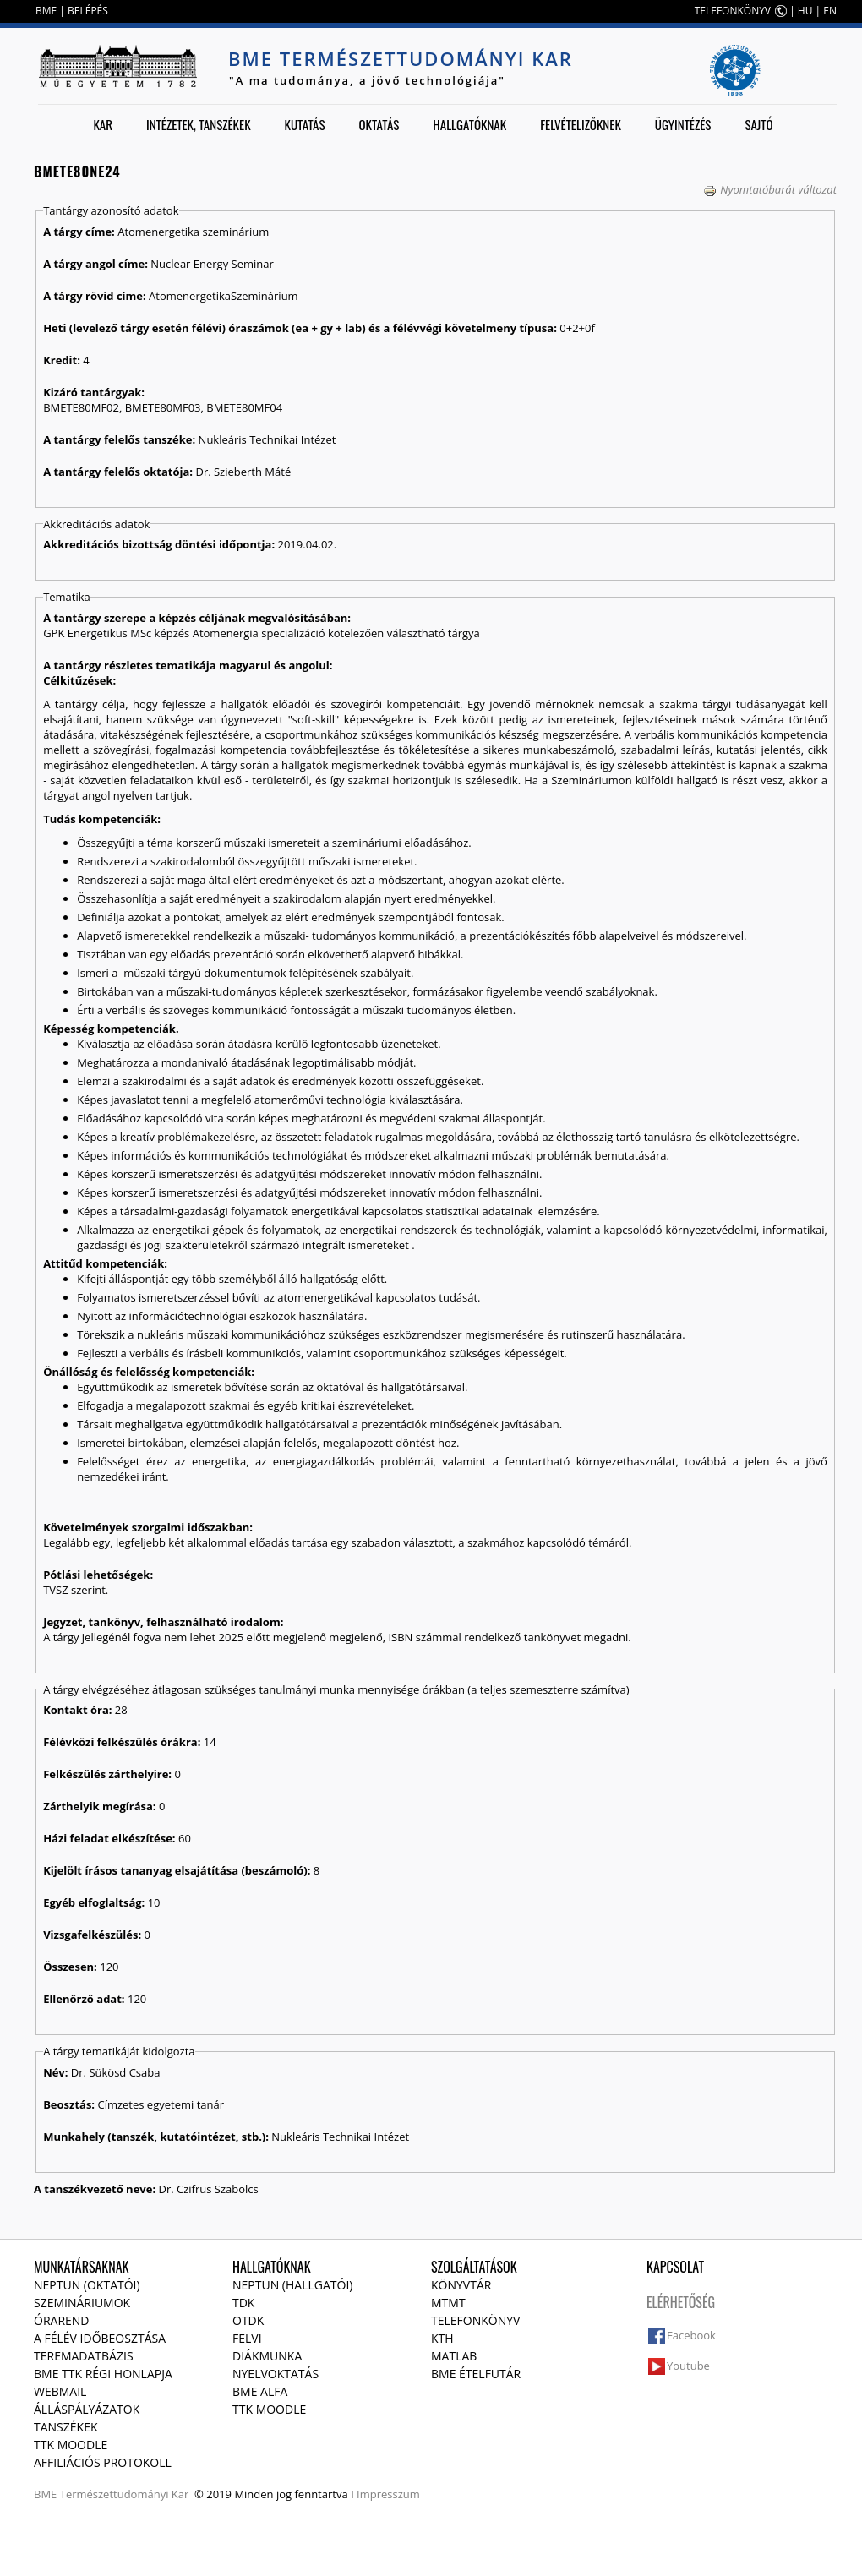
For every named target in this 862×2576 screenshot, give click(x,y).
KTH (442, 2338)
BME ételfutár (476, 2374)
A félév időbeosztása (100, 2338)
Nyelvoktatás (275, 2374)
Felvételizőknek (580, 124)
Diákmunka (267, 2356)
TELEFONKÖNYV (733, 10)
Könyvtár (461, 2285)
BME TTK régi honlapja (103, 2374)
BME (46, 10)
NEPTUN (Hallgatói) (292, 2285)
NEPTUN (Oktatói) (87, 2285)
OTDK (248, 2320)
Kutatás (305, 124)
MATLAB (454, 2356)
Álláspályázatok (86, 2409)
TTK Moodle (70, 2445)
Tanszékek (66, 2427)
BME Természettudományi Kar (400, 58)
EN (830, 10)
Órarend (62, 2320)
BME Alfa (259, 2391)
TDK (243, 2303)
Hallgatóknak (469, 124)
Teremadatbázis (84, 2356)
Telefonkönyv (475, 2320)
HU (805, 10)
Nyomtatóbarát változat (770, 189)
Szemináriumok (82, 2303)
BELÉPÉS (88, 10)
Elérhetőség (680, 2302)
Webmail (60, 2391)
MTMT (448, 2303)
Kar (102, 124)
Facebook (691, 2335)
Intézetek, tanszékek (198, 124)
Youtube (688, 2365)
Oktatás (378, 124)
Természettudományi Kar (124, 2494)
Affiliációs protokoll (103, 2462)
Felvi (247, 2338)
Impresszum (388, 2494)
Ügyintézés (683, 124)
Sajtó (758, 124)
